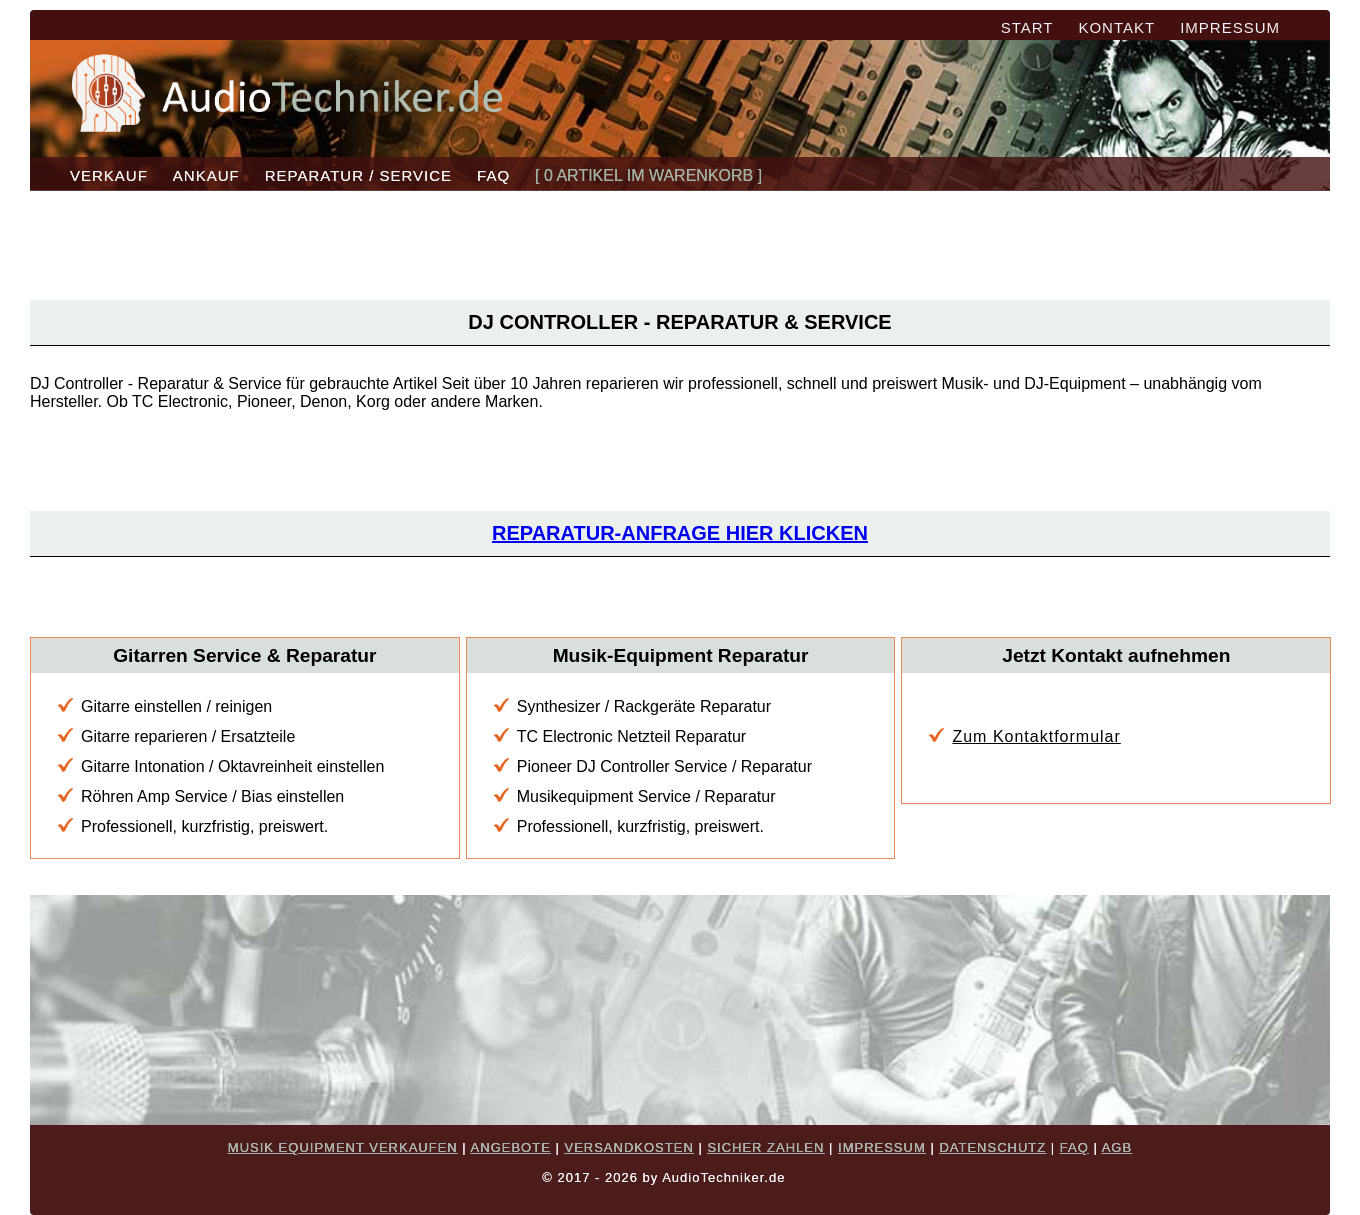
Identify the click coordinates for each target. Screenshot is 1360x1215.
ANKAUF (206, 175)
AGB (1117, 1147)
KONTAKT (1116, 27)
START (1027, 27)
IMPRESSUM (1230, 27)
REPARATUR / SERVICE (358, 175)
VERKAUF (109, 175)
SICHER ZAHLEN (765, 1147)
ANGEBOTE (511, 1147)
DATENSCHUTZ (992, 1147)
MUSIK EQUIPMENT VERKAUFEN (343, 1147)
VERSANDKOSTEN (628, 1147)
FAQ (493, 175)
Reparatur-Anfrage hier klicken (680, 533)
